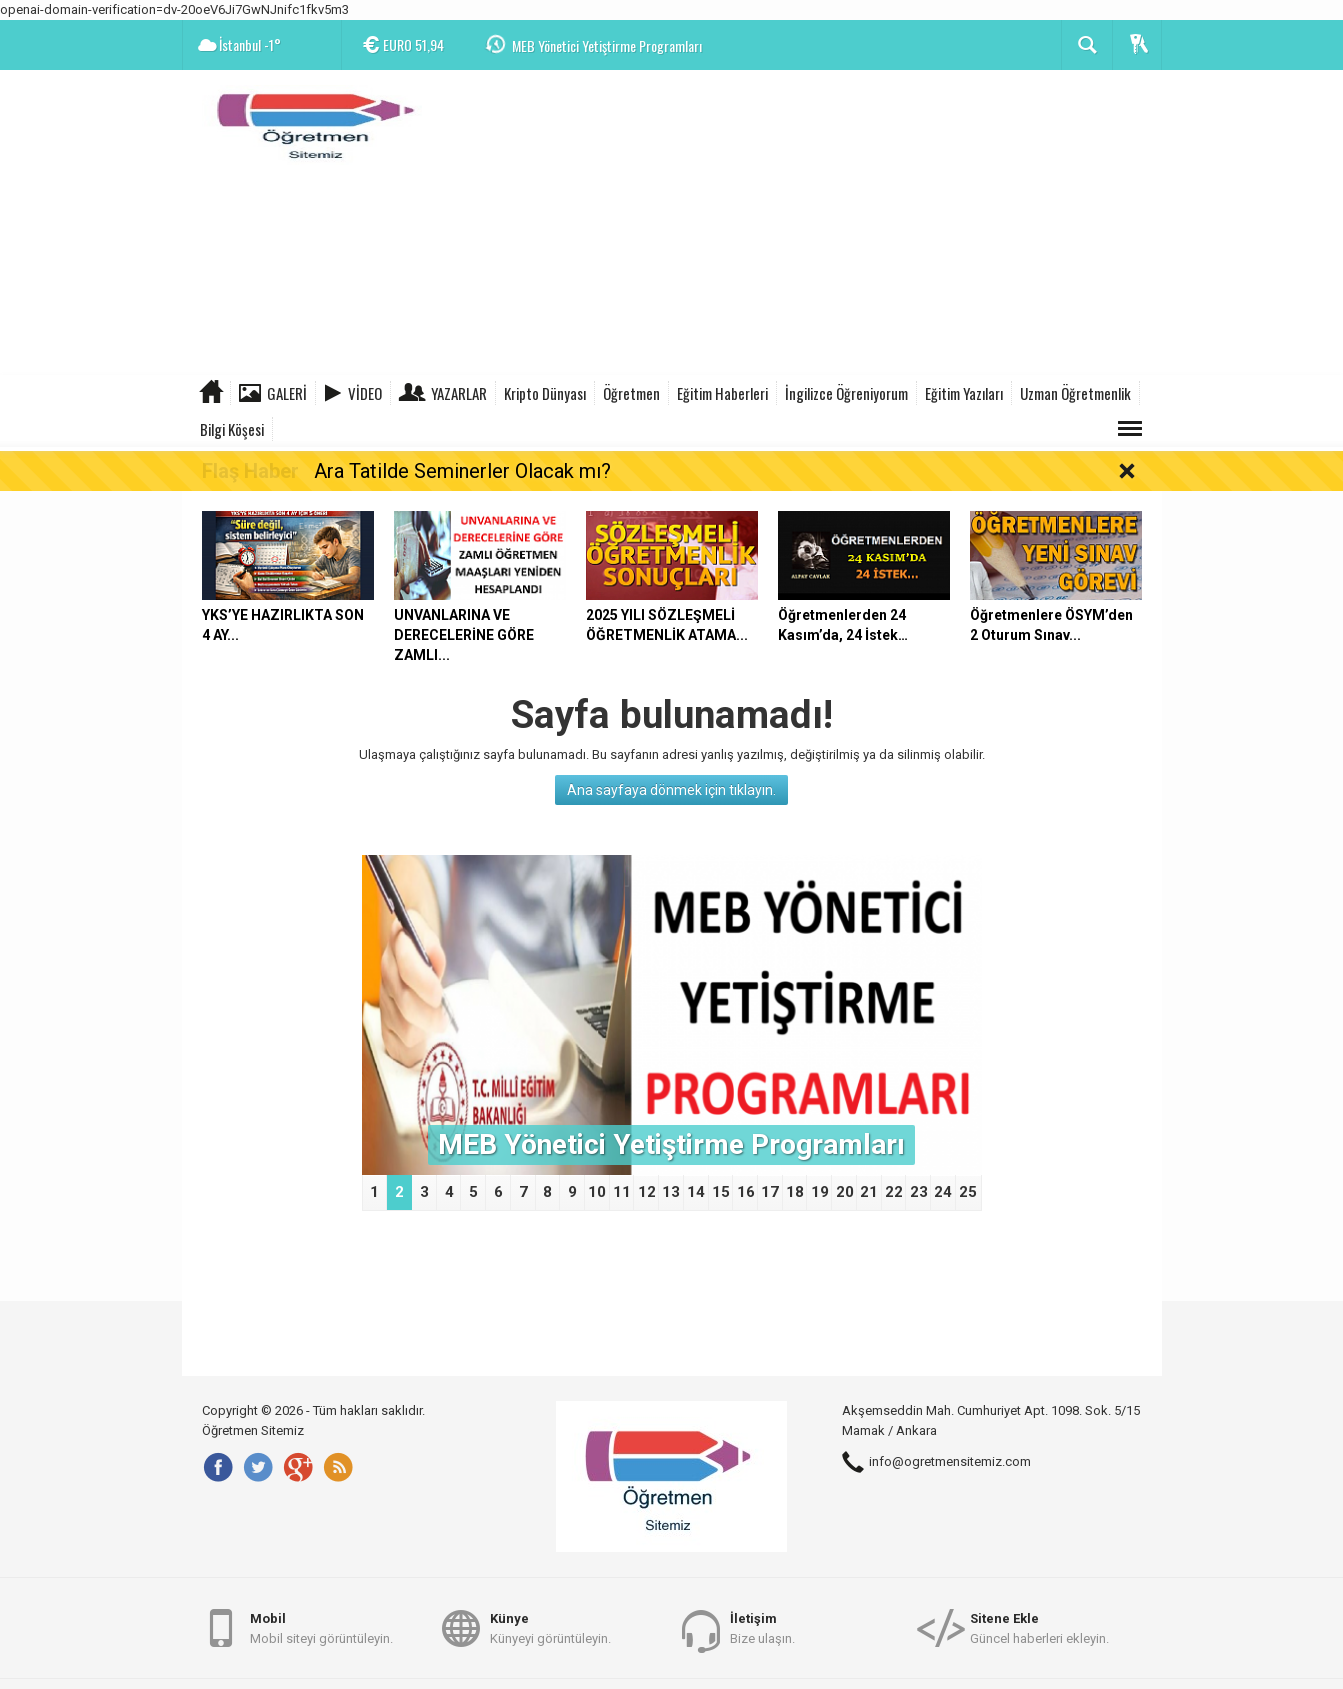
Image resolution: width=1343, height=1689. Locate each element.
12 (647, 1192)
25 (968, 1192)
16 (746, 1192)
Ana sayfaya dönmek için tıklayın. (671, 790)
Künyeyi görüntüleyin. (550, 1627)
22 (894, 1192)
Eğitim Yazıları (964, 393)
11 (622, 1192)
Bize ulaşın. (762, 1627)
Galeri (287, 393)
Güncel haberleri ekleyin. (1039, 1627)
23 (919, 1192)
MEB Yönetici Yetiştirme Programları (607, 45)
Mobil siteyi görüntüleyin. (321, 1627)
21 (869, 1192)
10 (597, 1192)
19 (820, 1192)
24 (943, 1192)
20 (845, 1192)
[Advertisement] (798, 225)
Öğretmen (631, 393)
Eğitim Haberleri (722, 393)
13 (671, 1192)
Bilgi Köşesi (232, 429)
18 (795, 1192)
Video (365, 393)
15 (721, 1192)
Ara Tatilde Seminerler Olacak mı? (462, 471)
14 (696, 1192)
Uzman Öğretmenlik (1075, 393)
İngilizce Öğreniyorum (846, 393)
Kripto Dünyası (545, 393)
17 (770, 1192)
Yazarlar (459, 393)
